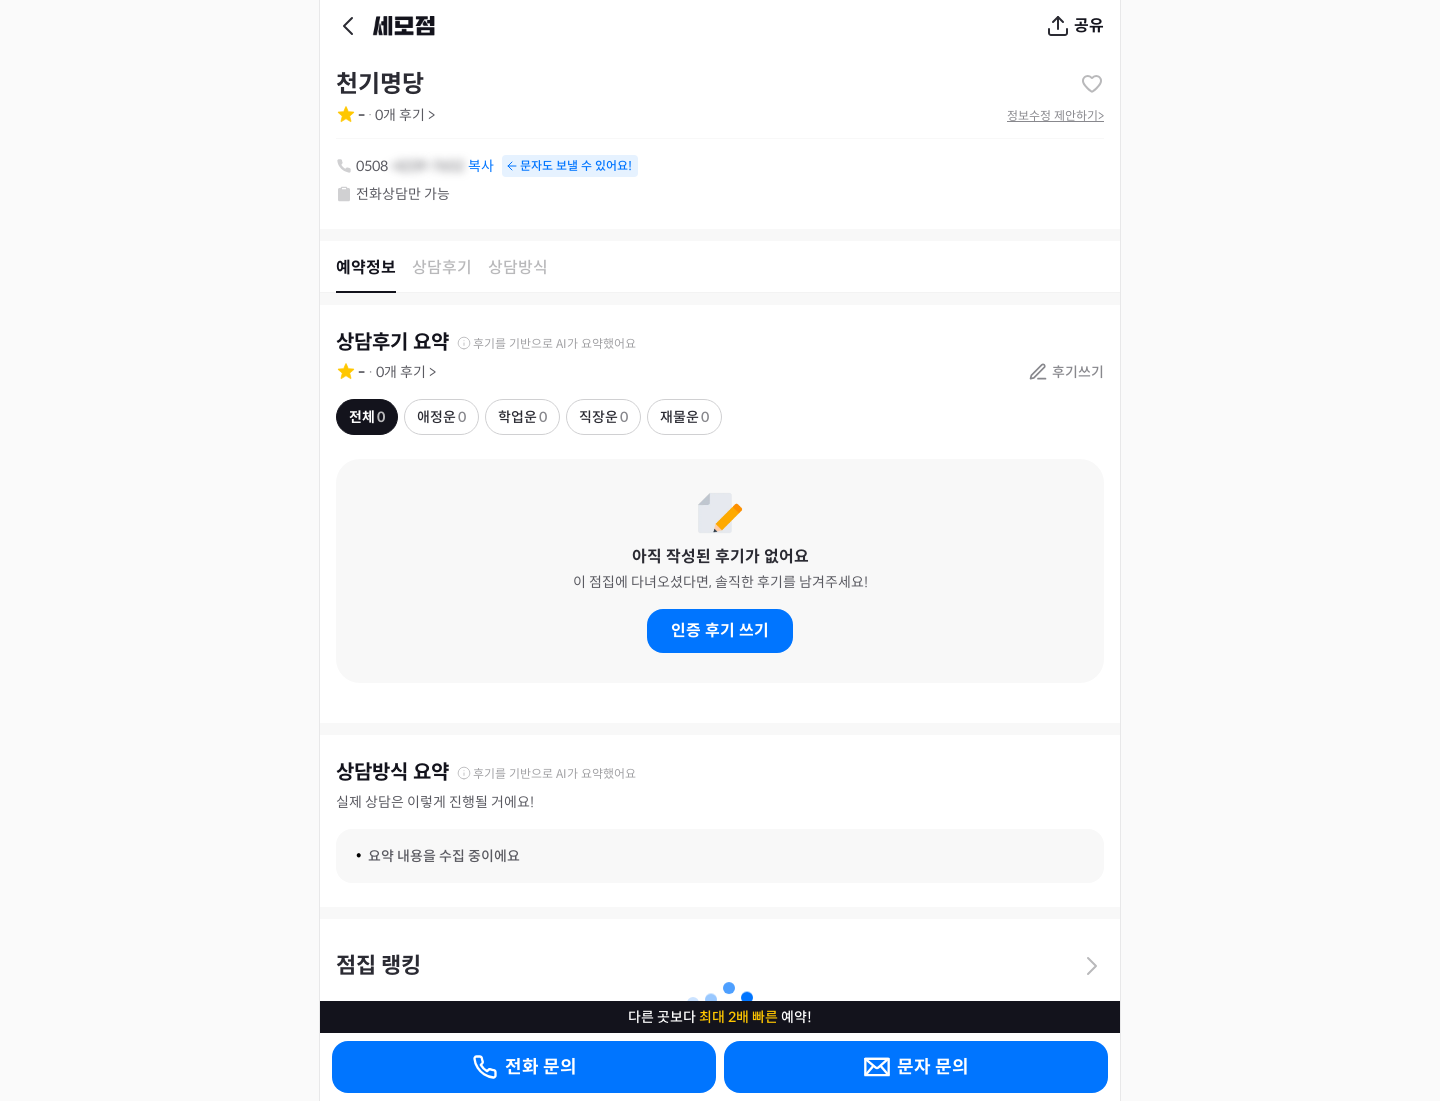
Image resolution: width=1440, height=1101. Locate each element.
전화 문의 (524, 1067)
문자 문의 (916, 1067)
